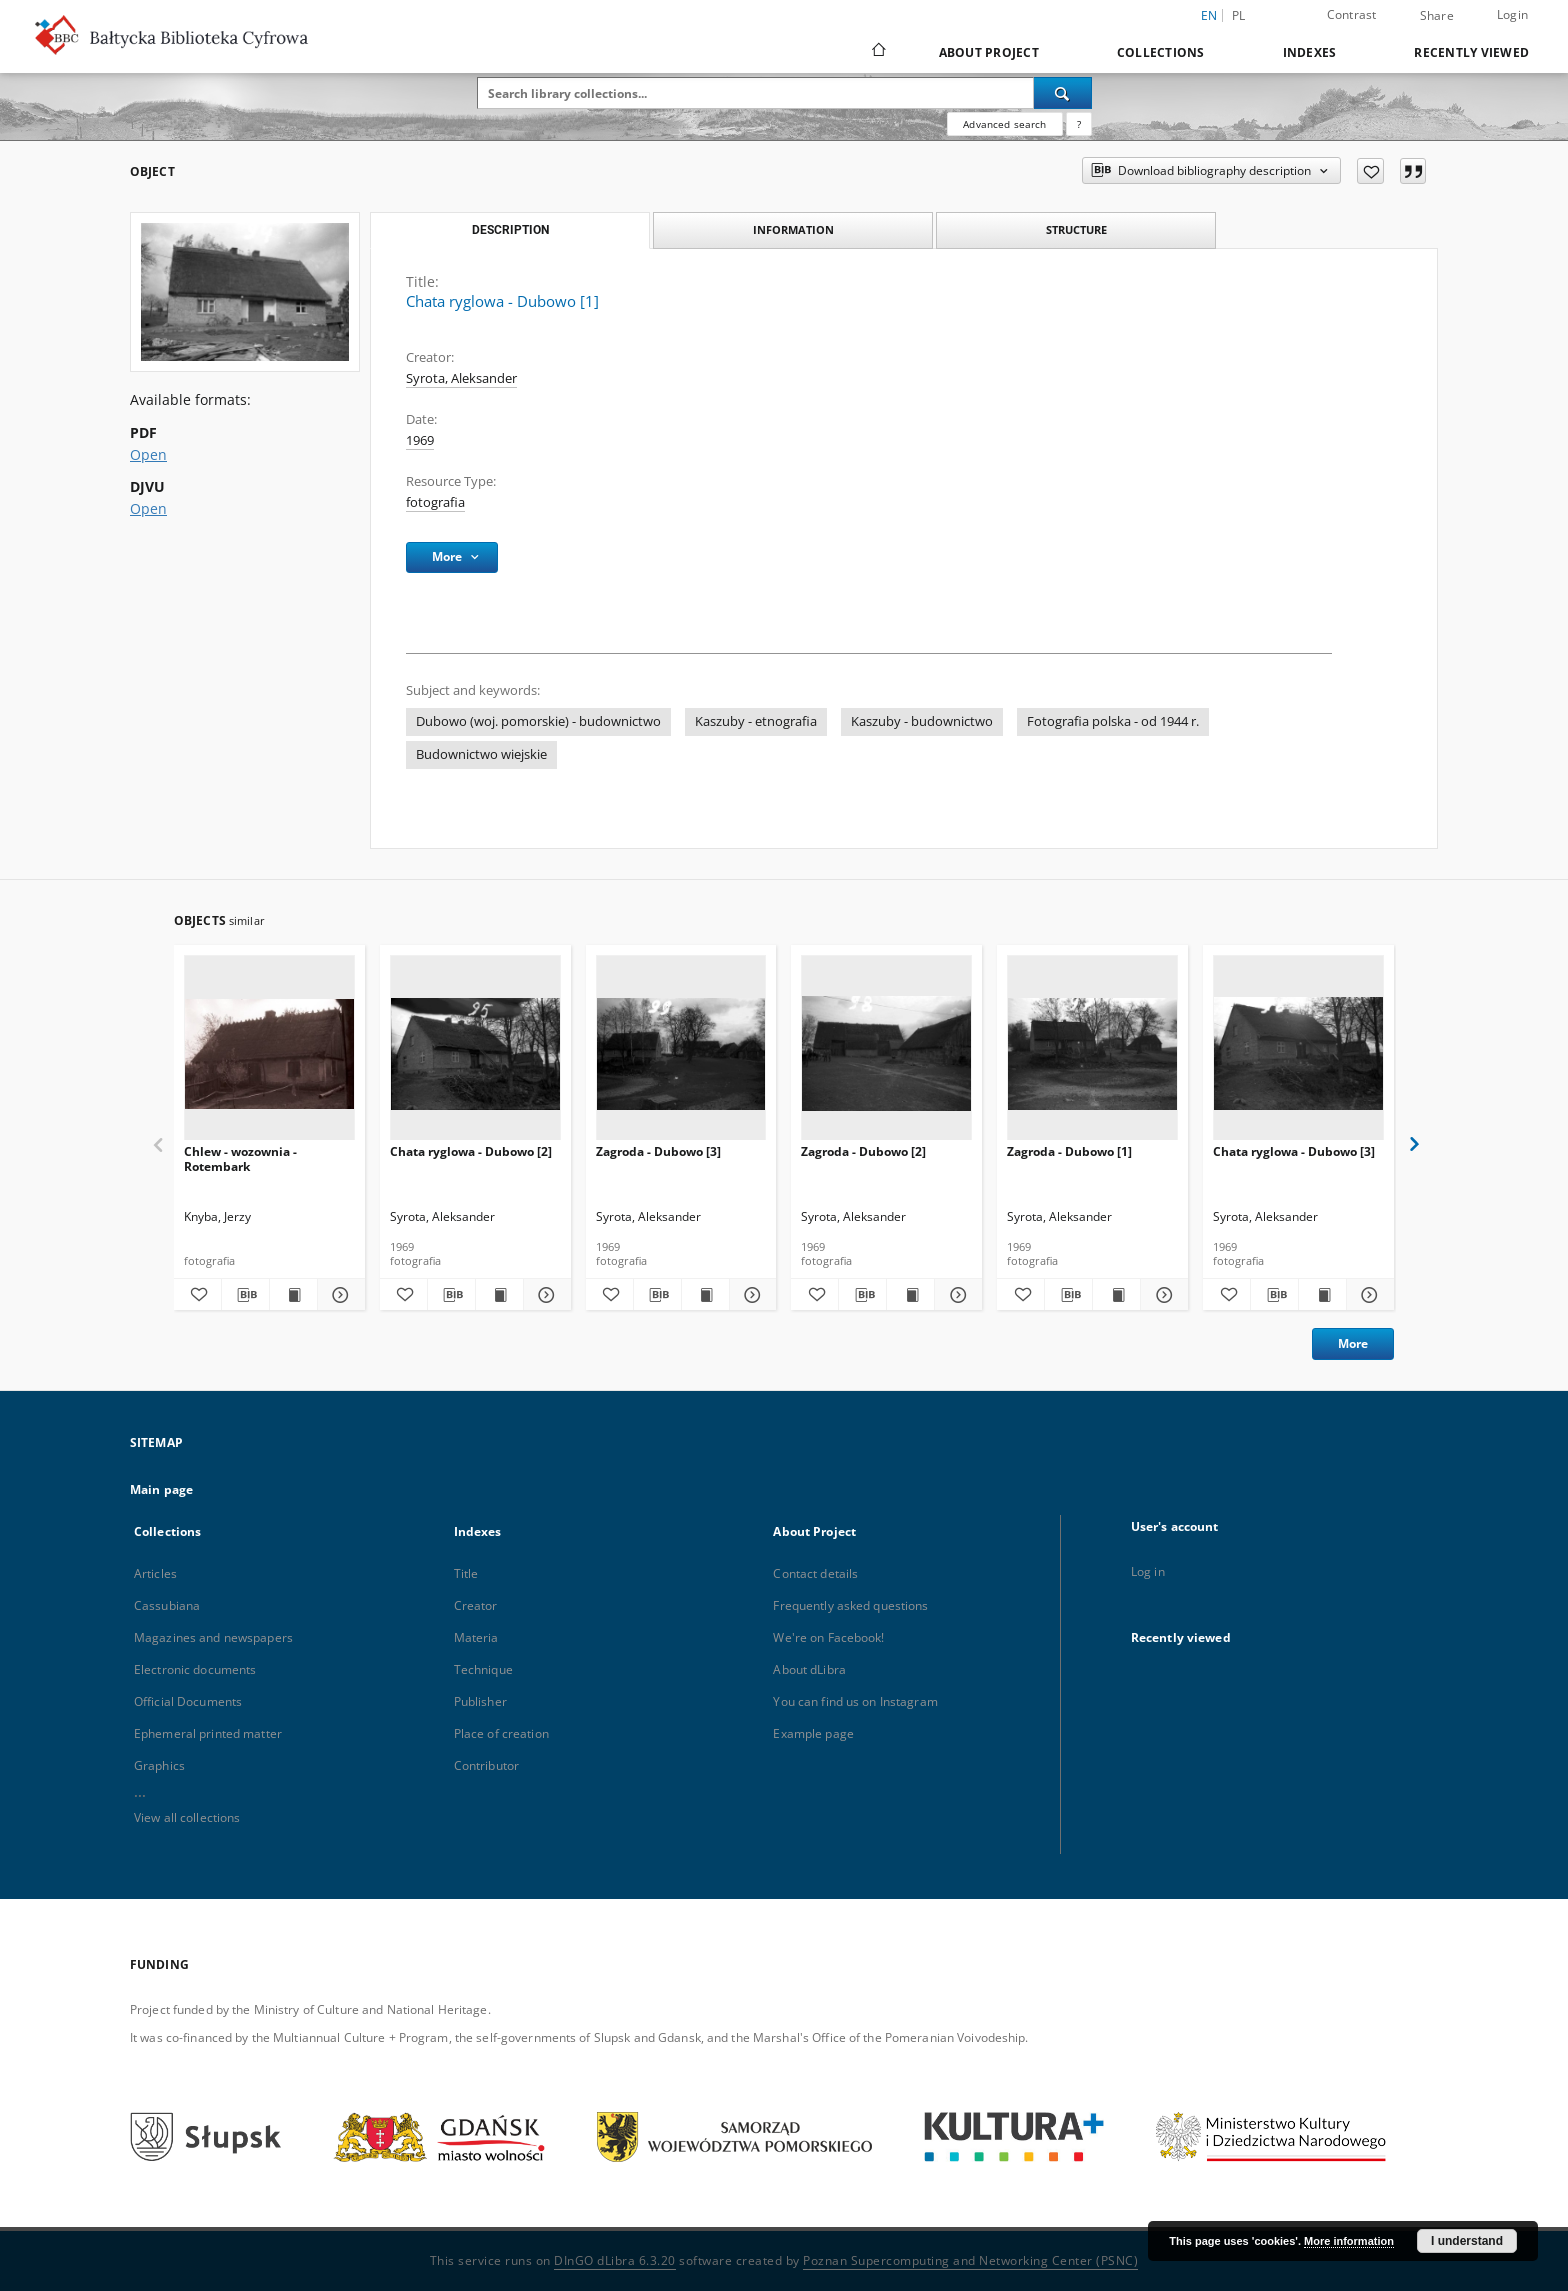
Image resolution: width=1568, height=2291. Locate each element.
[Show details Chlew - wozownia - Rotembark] (338, 1295)
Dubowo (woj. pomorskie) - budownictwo (538, 721)
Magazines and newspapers (213, 1637)
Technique (483, 1669)
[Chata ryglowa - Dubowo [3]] (1298, 1053)
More (1353, 1343)
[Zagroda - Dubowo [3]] (681, 1053)
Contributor (486, 1765)
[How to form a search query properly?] (1079, 124)
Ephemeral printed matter (208, 1733)
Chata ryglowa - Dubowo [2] (471, 1151)
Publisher (480, 1701)
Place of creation (501, 1733)
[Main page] (877, 52)
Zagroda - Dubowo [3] (658, 1151)
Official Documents (188, 1701)
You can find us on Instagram (855, 1701)
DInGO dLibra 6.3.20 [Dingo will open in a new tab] (615, 2260)
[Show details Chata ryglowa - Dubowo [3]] (1367, 1295)
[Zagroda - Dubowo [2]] (886, 1053)
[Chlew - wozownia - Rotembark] (269, 1053)
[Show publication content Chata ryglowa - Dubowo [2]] (499, 1295)
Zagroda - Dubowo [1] (1069, 1151)
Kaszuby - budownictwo (922, 721)
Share (1437, 16)
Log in (1148, 1571)
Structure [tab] (1076, 229)
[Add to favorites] (1370, 171)
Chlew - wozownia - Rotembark (240, 1158)
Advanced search (1004, 124)
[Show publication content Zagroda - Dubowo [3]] (705, 1295)
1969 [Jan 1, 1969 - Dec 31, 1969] (420, 440)
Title (466, 1573)
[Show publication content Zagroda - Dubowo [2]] (910, 1295)
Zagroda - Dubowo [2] (863, 1151)
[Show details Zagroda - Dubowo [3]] (750, 1295)
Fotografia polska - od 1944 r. (1113, 721)
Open (148, 454)
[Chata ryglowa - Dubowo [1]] (245, 292)
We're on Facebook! (828, 1637)
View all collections (187, 1817)
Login (1512, 14)
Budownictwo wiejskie (481, 754)
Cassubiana (167, 1605)
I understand (1467, 2241)
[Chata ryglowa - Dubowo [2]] (475, 1053)
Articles (155, 1573)
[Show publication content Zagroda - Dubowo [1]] (1116, 1295)
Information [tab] (793, 229)
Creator (476, 1605)
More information (1349, 2241)
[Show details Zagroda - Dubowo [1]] (1161, 1295)
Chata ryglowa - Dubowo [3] (1294, 1151)
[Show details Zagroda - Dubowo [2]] (955, 1295)
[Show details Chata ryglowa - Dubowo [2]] (544, 1295)
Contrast (1352, 14)
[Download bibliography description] (245, 1295)
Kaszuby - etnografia (756, 721)
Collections (1161, 52)
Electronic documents (195, 1669)
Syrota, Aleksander (461, 378)
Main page (161, 1489)
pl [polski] (1239, 15)
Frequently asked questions (850, 1605)
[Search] (1063, 93)
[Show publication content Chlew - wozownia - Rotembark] (293, 1295)
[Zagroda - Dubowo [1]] (1092, 1053)
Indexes (1310, 52)
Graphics (159, 1765)
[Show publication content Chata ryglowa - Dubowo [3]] (1322, 1295)
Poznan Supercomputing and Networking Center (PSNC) (970, 2260)
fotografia (435, 502)
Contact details (815, 1573)
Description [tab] (510, 230)
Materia (476, 1637)
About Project (989, 52)
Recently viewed (1471, 52)
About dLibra (809, 1669)
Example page (813, 1733)
